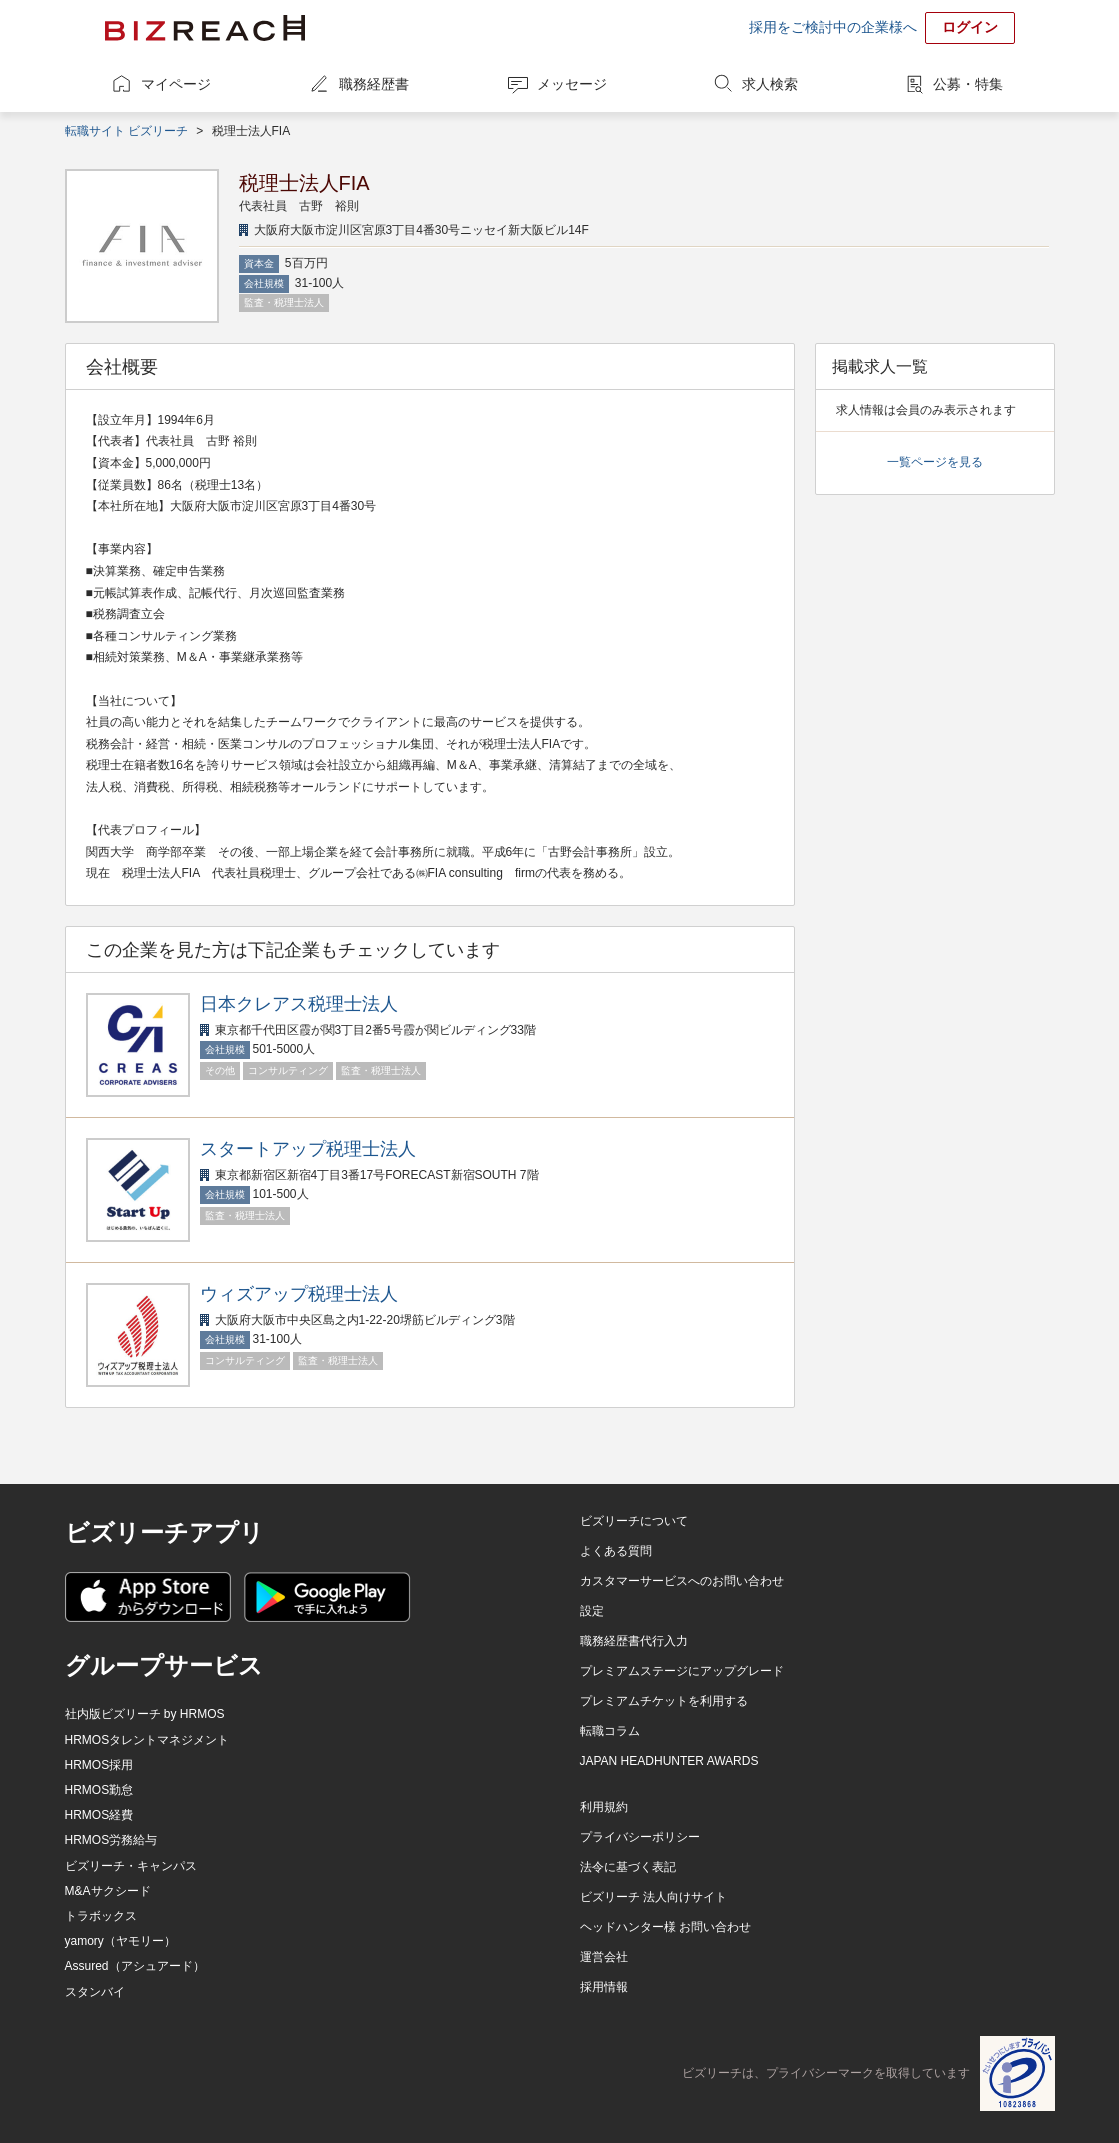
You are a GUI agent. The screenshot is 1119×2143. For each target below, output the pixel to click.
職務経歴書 (374, 84)
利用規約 (604, 1807)
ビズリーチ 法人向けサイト (653, 1897)
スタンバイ (95, 1992)
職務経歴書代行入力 (634, 1641)
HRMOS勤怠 (99, 1790)
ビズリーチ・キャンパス (131, 1866)
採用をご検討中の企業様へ (833, 27)
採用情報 (604, 1987)
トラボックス (101, 1916)
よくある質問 (616, 1551)
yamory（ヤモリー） (120, 1941)
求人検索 (770, 84)
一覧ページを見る (935, 462)
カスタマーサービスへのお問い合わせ (682, 1581)
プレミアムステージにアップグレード (682, 1671)
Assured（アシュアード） (135, 1966)
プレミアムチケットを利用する (664, 1701)
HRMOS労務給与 (111, 1840)
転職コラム (610, 1731)
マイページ (176, 84)
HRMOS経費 (99, 1815)
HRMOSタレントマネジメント (147, 1740)
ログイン (970, 27)
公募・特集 (968, 84)
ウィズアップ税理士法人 (299, 1294)
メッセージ (572, 84)
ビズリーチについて (634, 1521)
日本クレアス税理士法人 (299, 1004)
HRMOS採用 (99, 1765)
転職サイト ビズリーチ (126, 131)
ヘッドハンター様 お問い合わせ (665, 1927)
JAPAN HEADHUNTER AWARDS (669, 1761)
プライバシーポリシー (640, 1837)
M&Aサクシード (108, 1891)
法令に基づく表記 (628, 1867)
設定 (592, 1611)
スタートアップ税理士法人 (308, 1149)
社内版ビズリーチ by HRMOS (145, 1714)
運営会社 (604, 1957)
